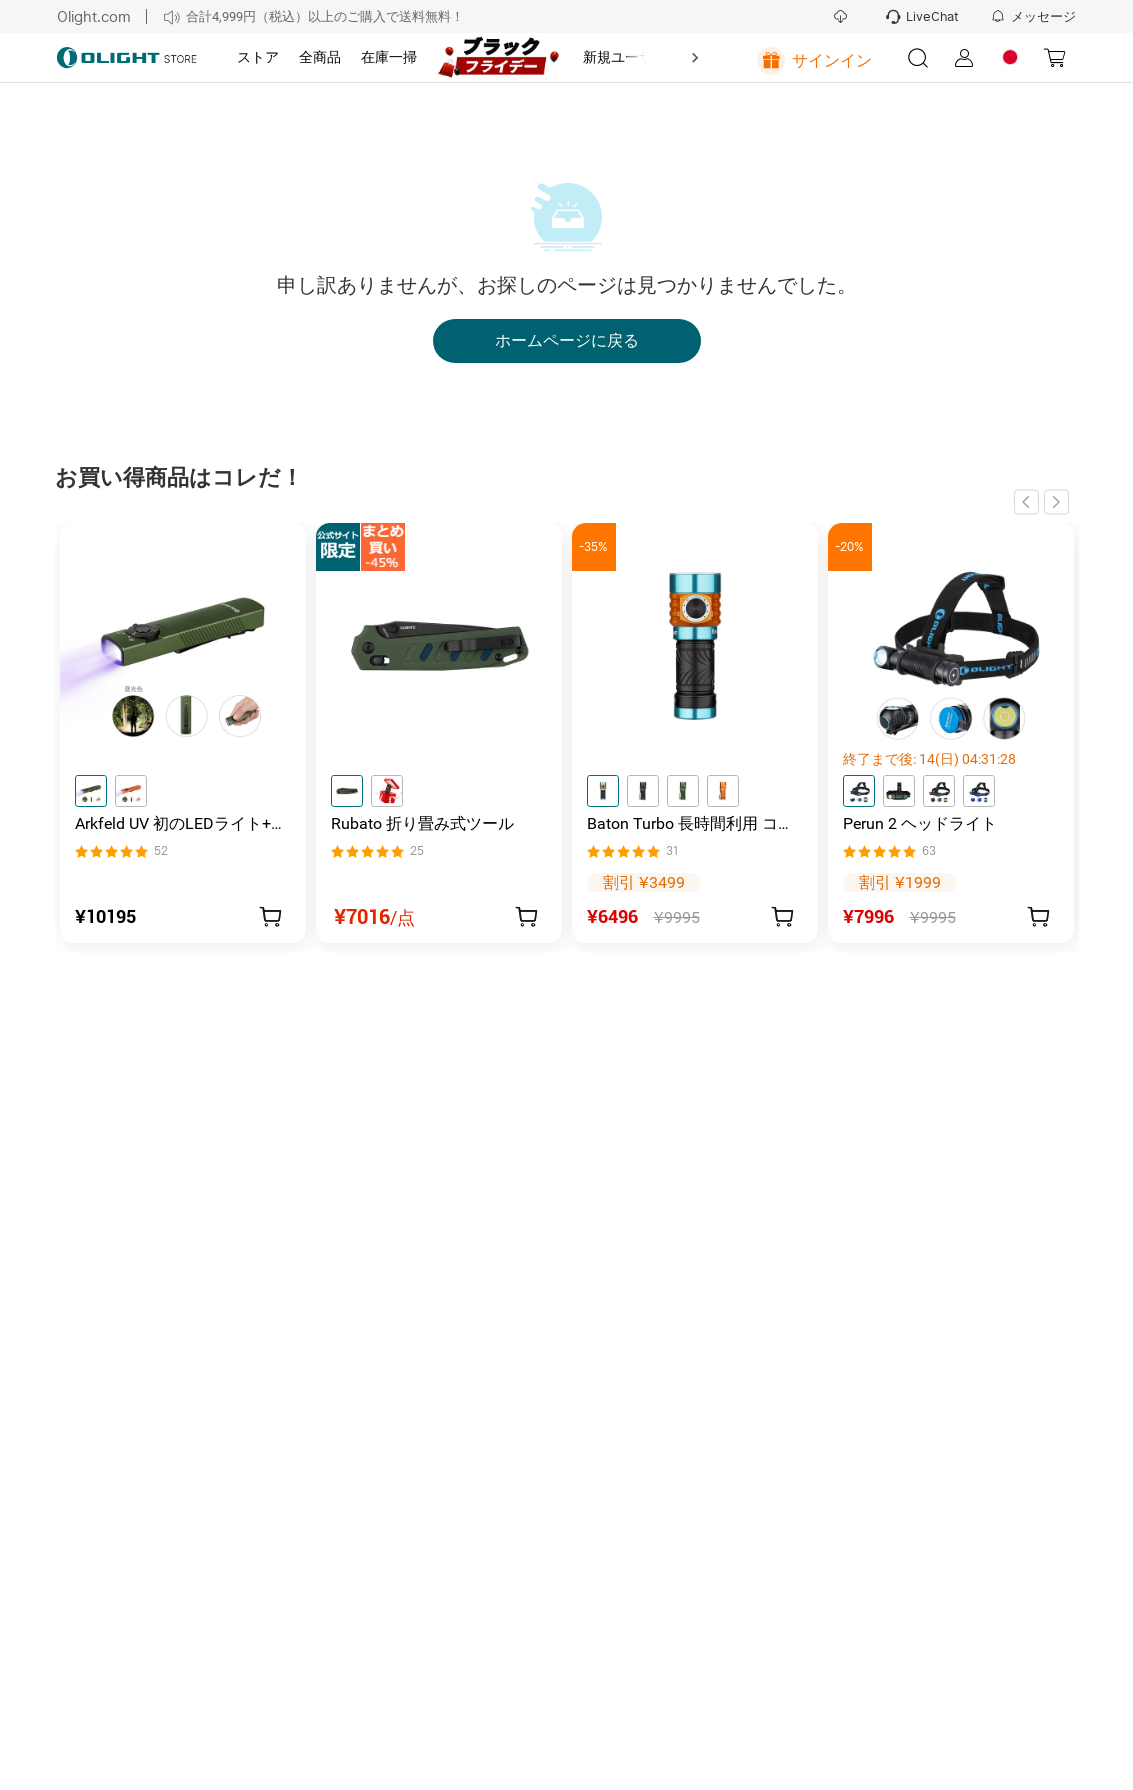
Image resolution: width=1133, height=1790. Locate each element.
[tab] (258, 58)
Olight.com (94, 16)
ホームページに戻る (567, 341)
